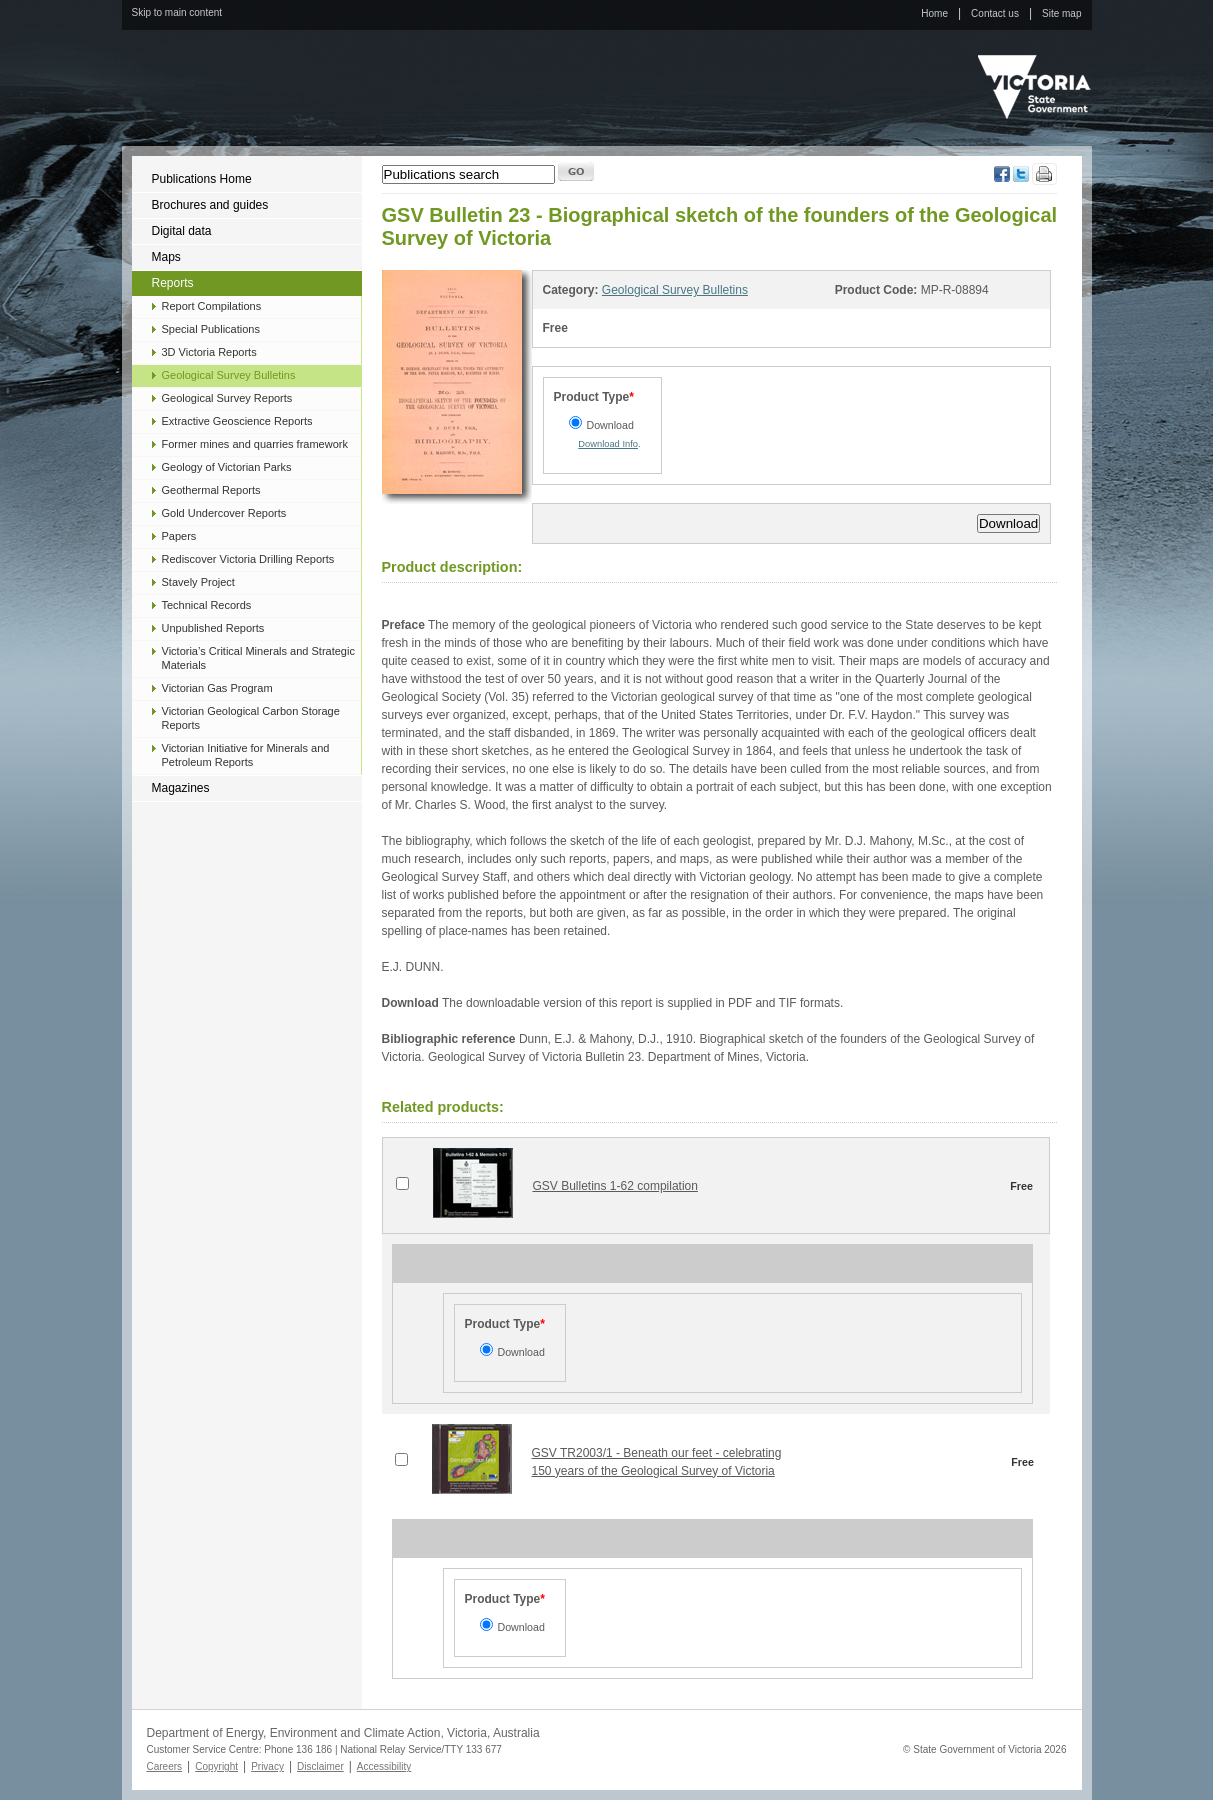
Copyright (216, 1766)
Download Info (608, 444)
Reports (173, 283)
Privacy (267, 1766)
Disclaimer (320, 1766)
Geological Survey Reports (227, 398)
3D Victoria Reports (209, 352)
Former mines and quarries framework (255, 444)
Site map (1061, 13)
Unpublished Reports (213, 628)
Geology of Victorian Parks (227, 467)
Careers (165, 1766)
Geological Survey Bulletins (229, 375)
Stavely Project (198, 582)
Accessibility (384, 1766)
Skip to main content (177, 12)
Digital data (182, 231)
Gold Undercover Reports (224, 513)
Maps (166, 257)
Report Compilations (212, 306)
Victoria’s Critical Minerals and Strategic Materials (258, 658)
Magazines (181, 788)
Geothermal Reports (211, 490)
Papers (179, 536)
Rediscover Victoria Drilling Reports (248, 559)
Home (934, 13)
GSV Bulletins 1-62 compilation (615, 1186)
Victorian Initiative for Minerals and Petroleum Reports (246, 755)
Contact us (995, 13)
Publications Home (202, 179)
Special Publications (211, 329)
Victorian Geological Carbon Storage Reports (251, 718)
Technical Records (207, 605)
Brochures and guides (210, 205)
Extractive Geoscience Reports (237, 421)
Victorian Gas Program (217, 688)
